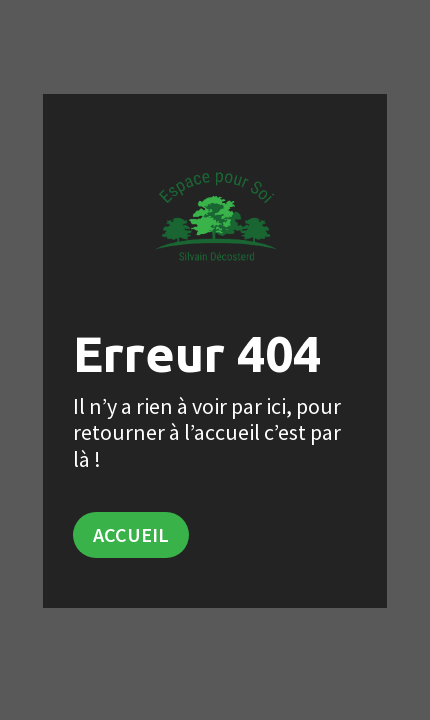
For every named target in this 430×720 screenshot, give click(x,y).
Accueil (131, 534)
